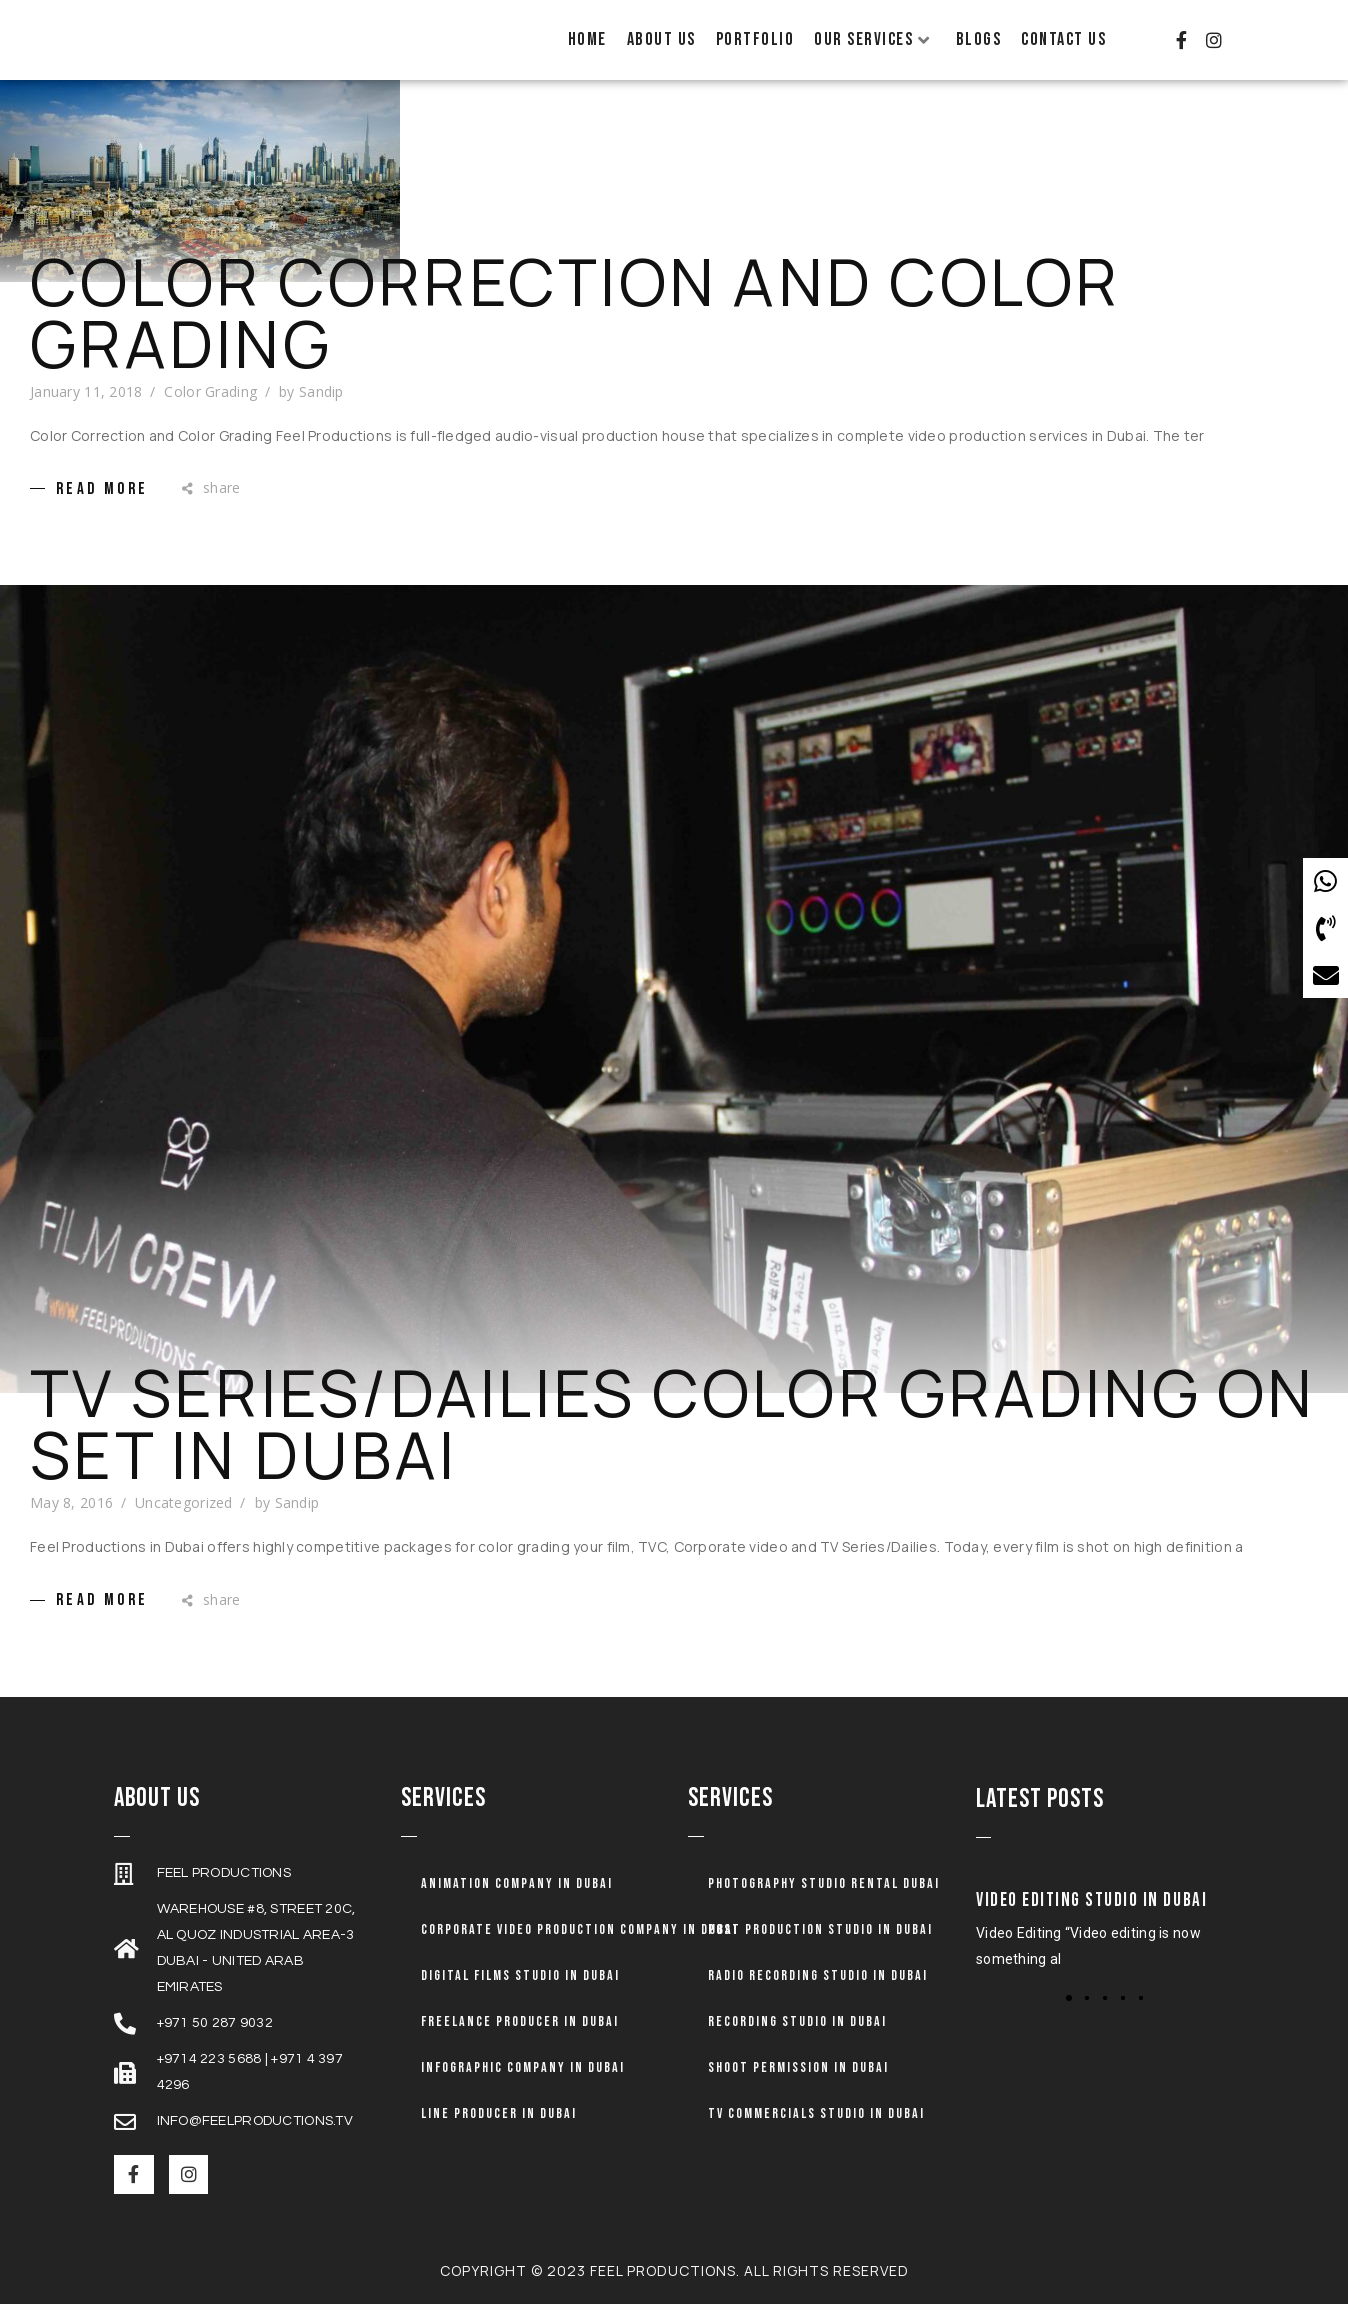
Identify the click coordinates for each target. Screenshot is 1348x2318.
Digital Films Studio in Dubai (520, 1998)
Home (587, 39)
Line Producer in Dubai (499, 2136)
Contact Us (1063, 39)
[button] (1069, 2021)
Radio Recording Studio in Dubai (818, 1998)
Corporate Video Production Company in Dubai (579, 1952)
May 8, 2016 (71, 1525)
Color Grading (210, 414)
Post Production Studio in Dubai (820, 1952)
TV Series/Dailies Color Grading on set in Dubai (673, 1447)
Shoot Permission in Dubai (798, 2090)
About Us (661, 39)
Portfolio (755, 39)
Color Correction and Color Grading (575, 336)
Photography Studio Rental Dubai (824, 1906)
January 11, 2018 (86, 414)
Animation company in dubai (517, 1906)
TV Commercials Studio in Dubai (816, 2136)
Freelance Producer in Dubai (520, 2044)
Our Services (872, 39)
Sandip (321, 414)
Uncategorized (184, 1525)
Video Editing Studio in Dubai (1091, 1923)
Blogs (979, 39)
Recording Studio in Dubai (797, 2044)
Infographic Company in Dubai (523, 2090)
